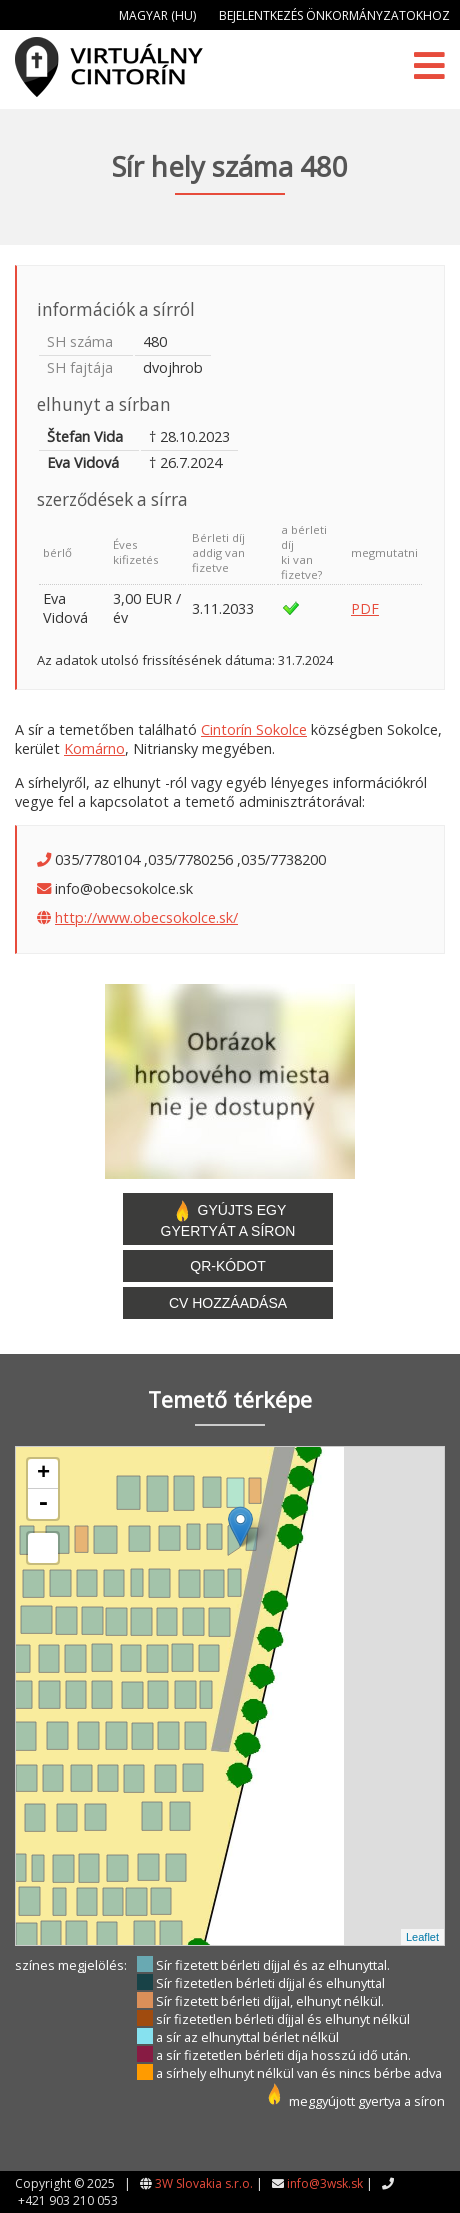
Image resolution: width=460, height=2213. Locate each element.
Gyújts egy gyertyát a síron (228, 1219)
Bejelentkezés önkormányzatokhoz (334, 15)
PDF (365, 608)
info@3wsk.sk (325, 2183)
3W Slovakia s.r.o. (204, 2183)
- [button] (43, 1504)
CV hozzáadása (228, 1303)
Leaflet (422, 1937)
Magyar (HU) (157, 15)
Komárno (94, 748)
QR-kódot (227, 1266)
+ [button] (43, 1474)
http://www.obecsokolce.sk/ (146, 917)
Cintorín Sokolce (254, 729)
